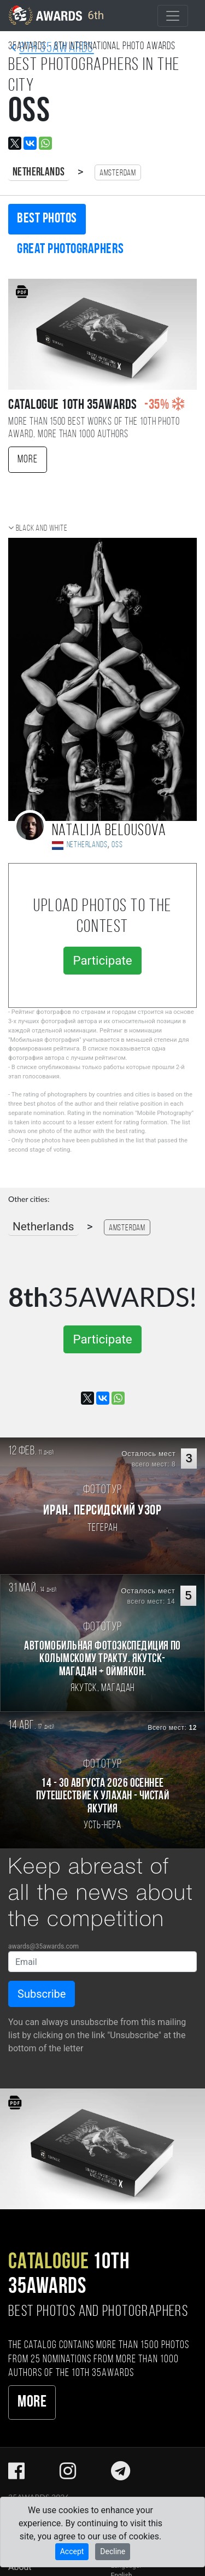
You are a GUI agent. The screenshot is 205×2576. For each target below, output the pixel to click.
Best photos (47, 219)
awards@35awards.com (43, 1946)
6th (56, 15)
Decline (112, 2551)
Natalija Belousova (109, 831)
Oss (117, 845)
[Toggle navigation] (172, 16)
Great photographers (70, 249)
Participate (102, 960)
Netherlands (39, 172)
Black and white (42, 528)
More (27, 459)
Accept (72, 2551)
